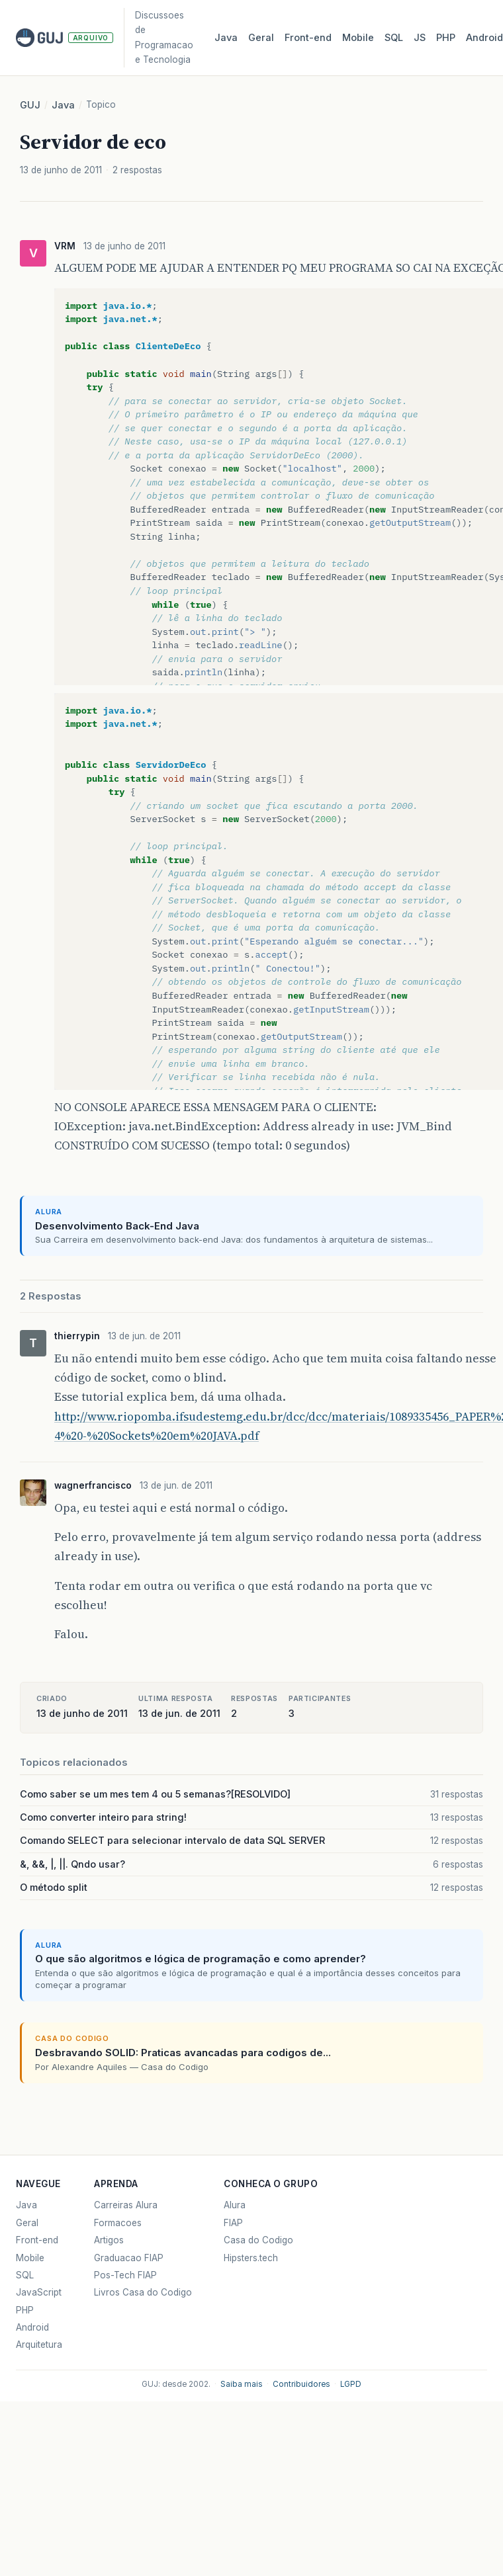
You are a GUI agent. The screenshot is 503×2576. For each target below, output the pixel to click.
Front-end (37, 2240)
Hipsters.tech (251, 2258)
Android (32, 2327)
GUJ (30, 105)
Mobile (358, 38)
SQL (394, 38)
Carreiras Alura (126, 2205)
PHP (445, 38)
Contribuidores (301, 2384)
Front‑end (308, 38)
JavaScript (39, 2292)
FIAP (233, 2223)
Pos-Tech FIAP (125, 2275)
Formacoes (118, 2223)
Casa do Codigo (258, 2240)
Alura (235, 2205)
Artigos (109, 2240)
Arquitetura (39, 2344)
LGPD (350, 2384)
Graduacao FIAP (128, 2258)
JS (420, 38)
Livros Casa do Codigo (143, 2292)
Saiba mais (241, 2384)
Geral (261, 38)
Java (226, 38)
